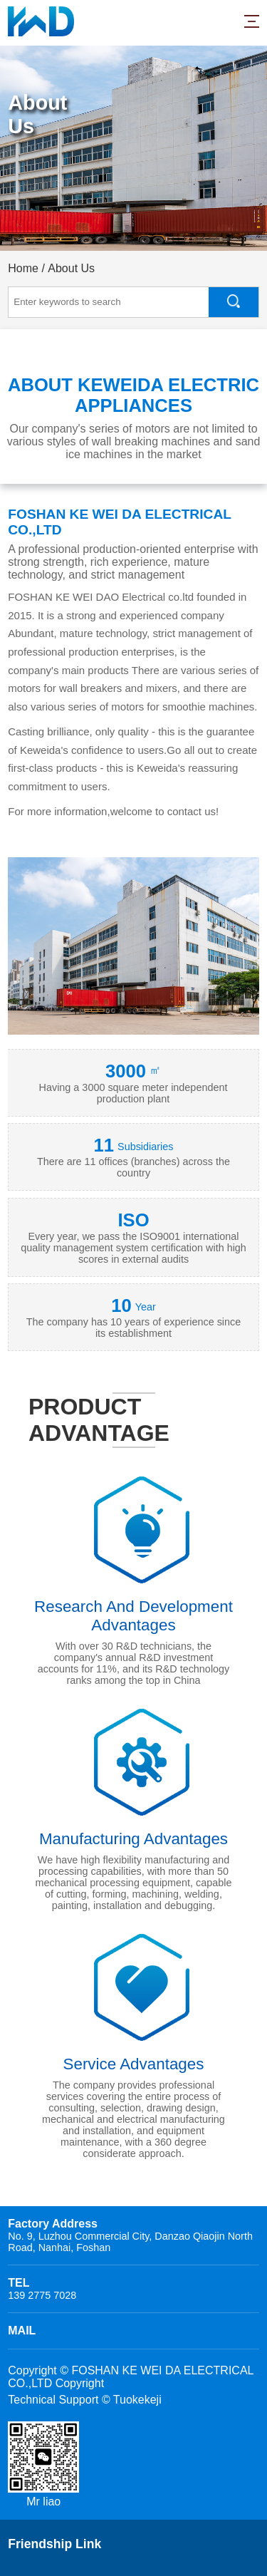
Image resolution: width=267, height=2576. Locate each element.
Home (23, 268)
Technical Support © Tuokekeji (84, 2400)
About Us (71, 268)
